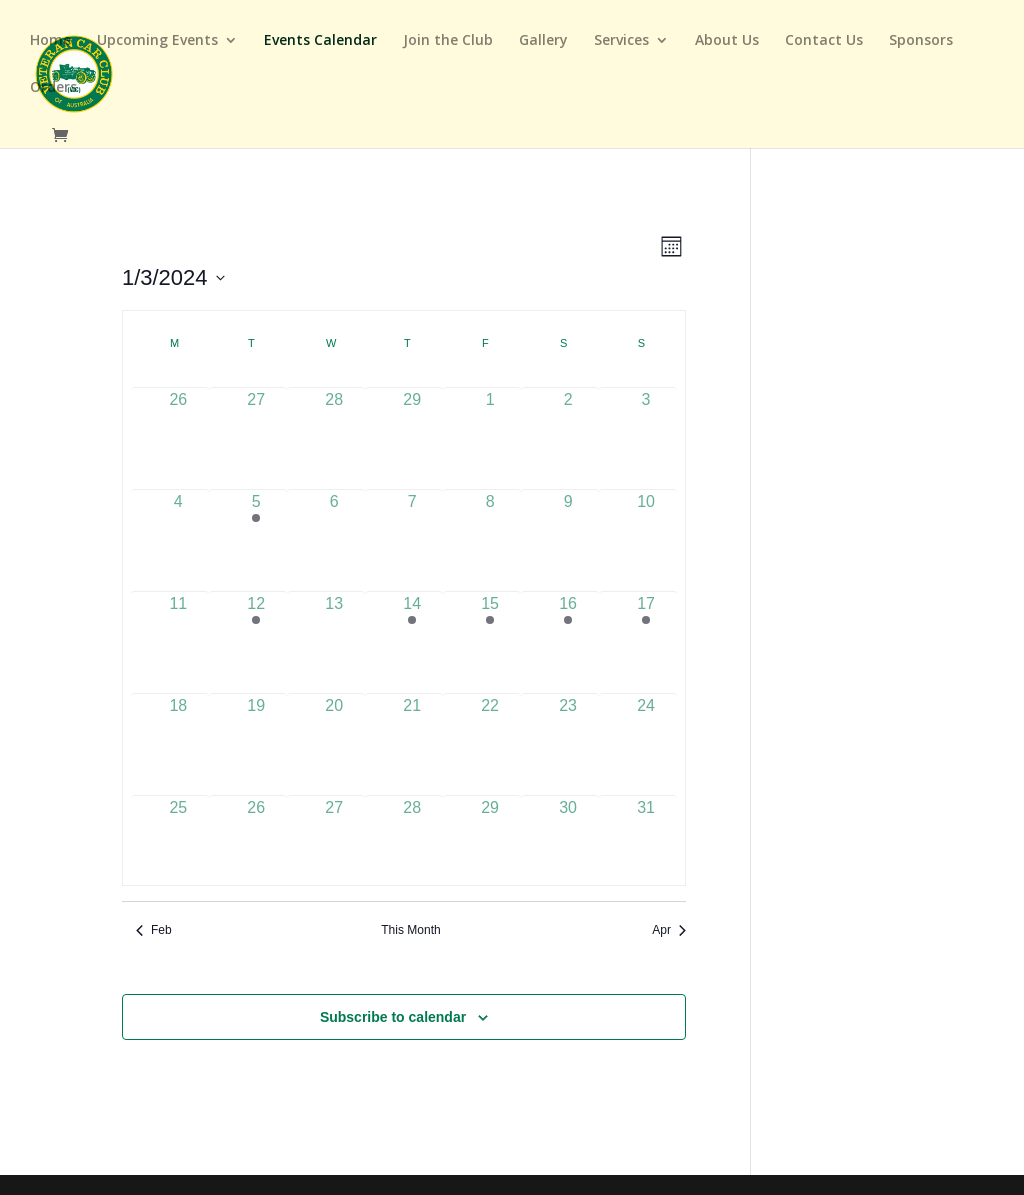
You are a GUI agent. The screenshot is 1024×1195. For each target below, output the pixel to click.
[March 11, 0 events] (178, 630)
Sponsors (921, 41)
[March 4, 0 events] (178, 528)
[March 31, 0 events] (646, 834)
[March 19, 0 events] (256, 732)
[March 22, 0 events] (490, 732)
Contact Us (824, 41)
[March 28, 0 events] (412, 834)
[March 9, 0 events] (568, 528)
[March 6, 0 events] (334, 528)
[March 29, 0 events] (490, 834)
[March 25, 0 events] (178, 834)
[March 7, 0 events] (412, 528)
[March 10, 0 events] (646, 528)
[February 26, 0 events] (178, 426)
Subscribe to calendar (393, 1017)
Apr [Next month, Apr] (669, 930)
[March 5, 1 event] (256, 528)
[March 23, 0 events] (568, 732)
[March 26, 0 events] (256, 834)
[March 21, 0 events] (412, 732)
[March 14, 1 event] (412, 630)
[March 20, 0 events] (334, 732)
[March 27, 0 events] (334, 834)
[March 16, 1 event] (568, 630)
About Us (727, 41)
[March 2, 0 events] (568, 426)
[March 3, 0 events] (646, 426)
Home (50, 41)
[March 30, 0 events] (568, 834)
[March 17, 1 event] (646, 630)
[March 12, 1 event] (256, 630)
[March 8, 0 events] (490, 528)
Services (621, 41)
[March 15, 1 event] (490, 630)
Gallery (543, 41)
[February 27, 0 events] (256, 426)
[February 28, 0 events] (334, 426)
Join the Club (448, 41)
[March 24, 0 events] (646, 732)
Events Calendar (320, 41)
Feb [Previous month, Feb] (154, 930)
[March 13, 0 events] (334, 630)
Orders (53, 88)
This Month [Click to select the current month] (410, 930)
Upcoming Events (157, 41)
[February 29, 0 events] (412, 426)
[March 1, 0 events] (490, 426)
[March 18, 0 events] (178, 732)
